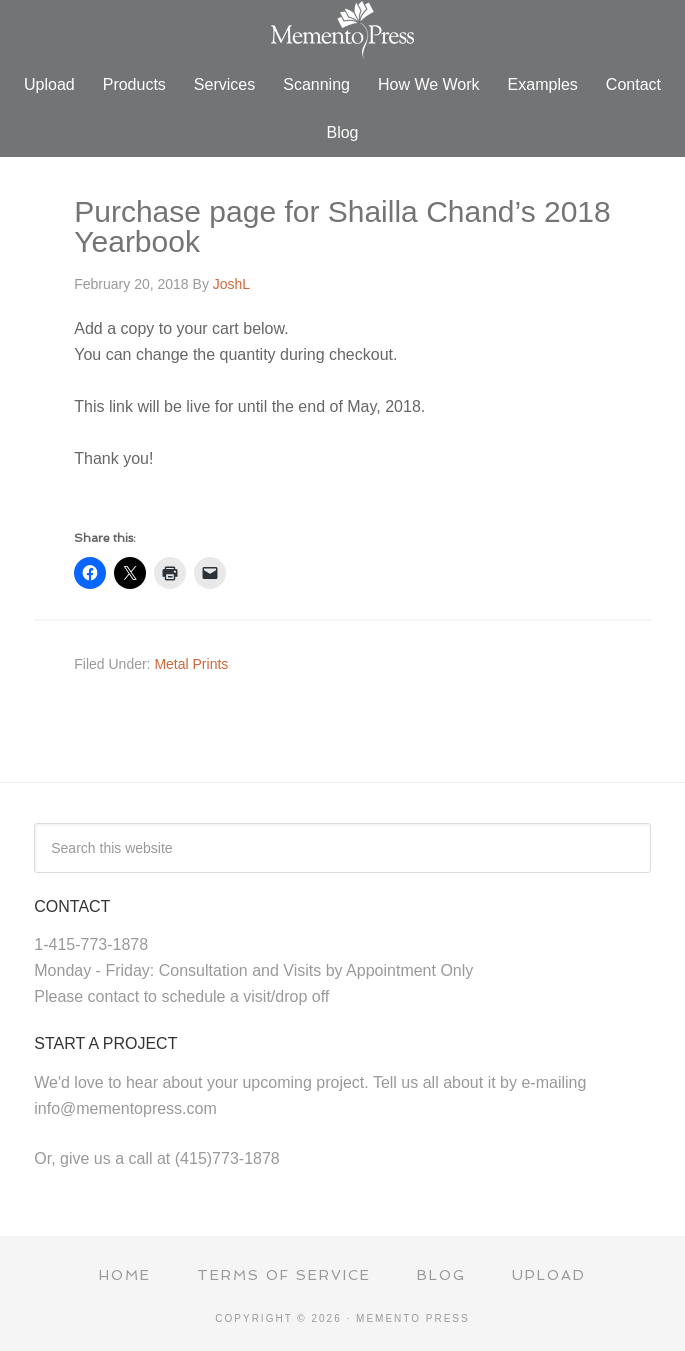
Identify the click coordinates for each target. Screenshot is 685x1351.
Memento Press (342, 30)
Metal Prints (191, 664)
